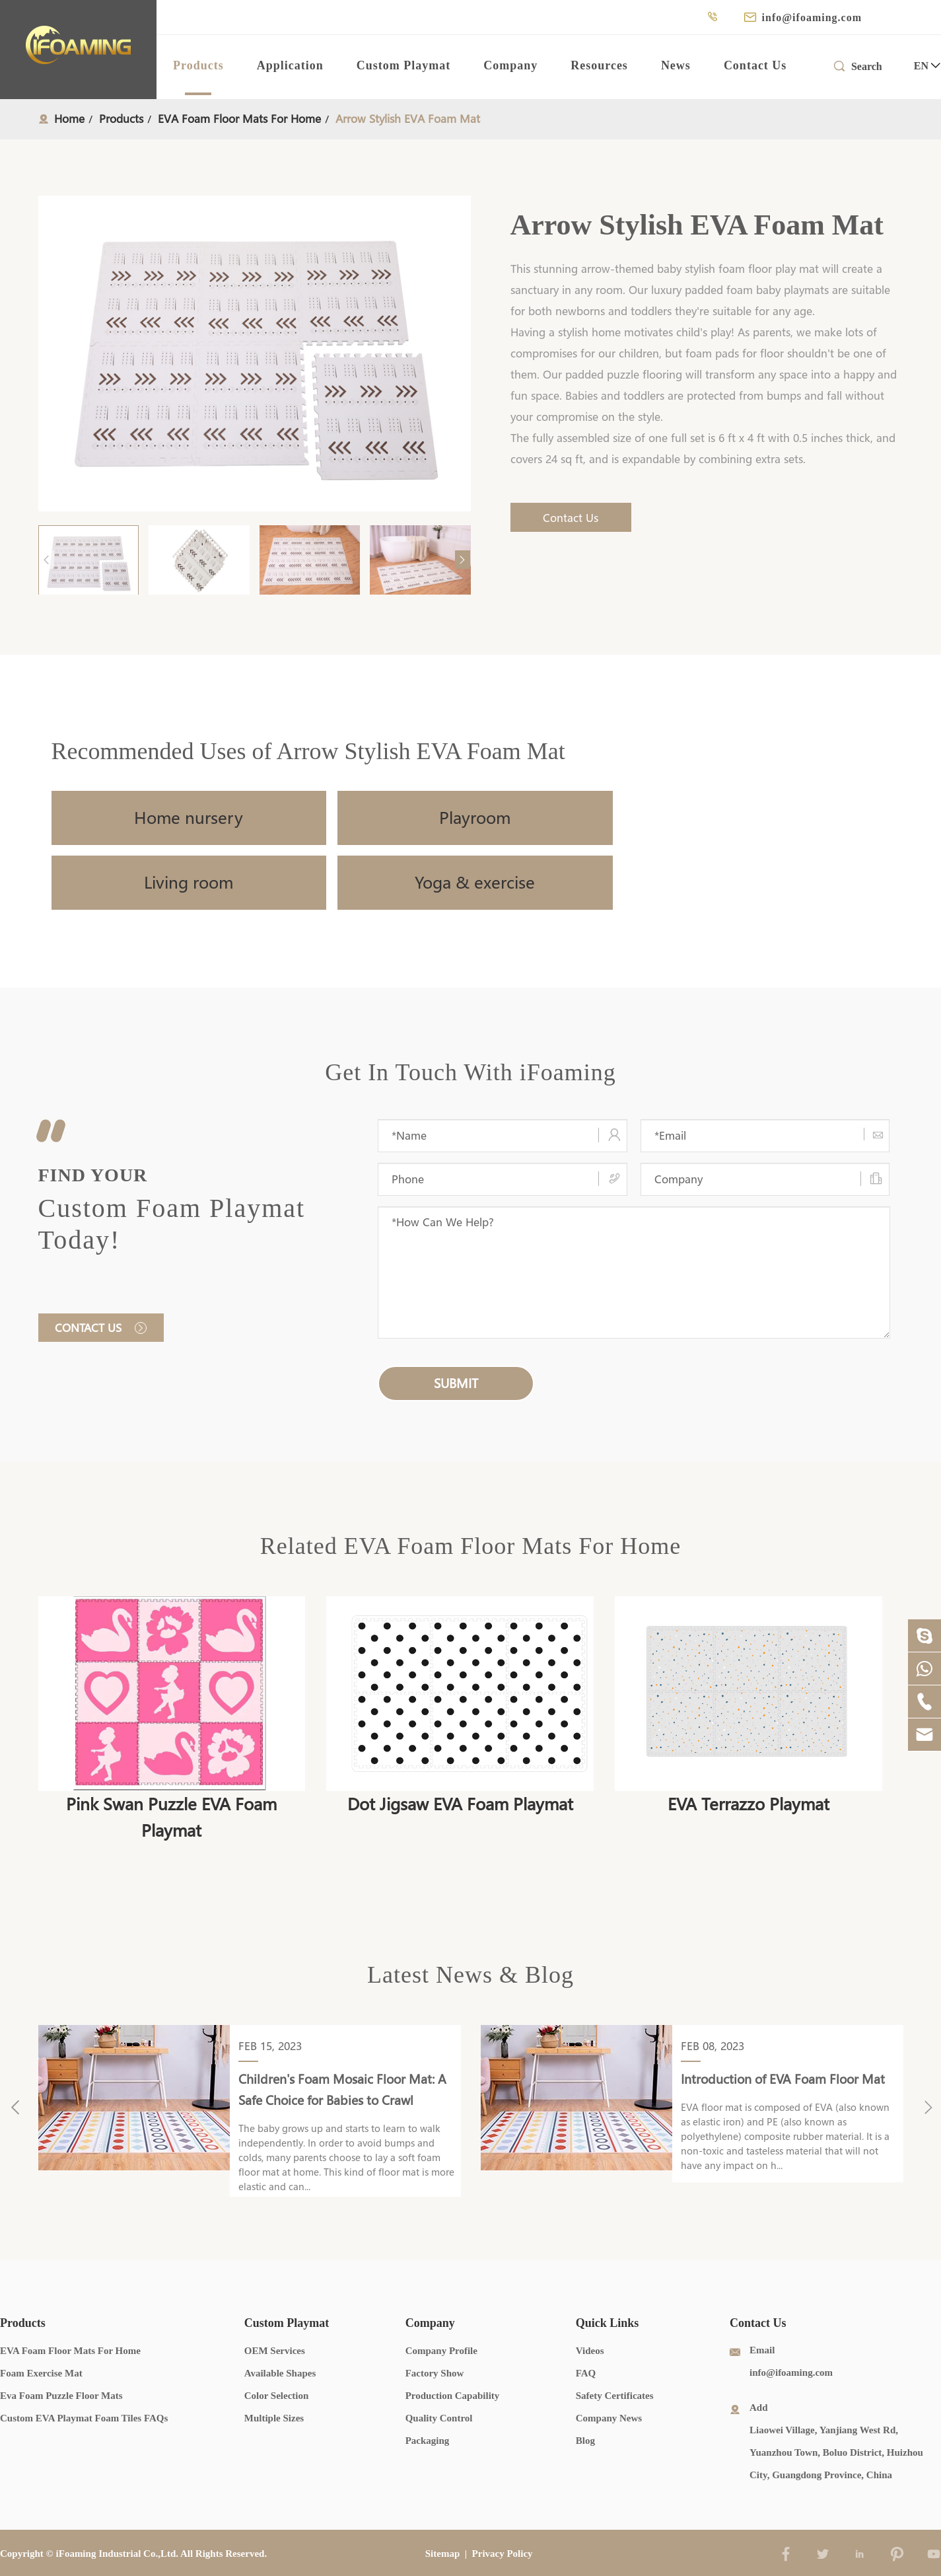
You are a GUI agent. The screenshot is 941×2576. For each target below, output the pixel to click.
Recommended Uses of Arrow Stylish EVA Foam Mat (308, 751)
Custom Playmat (404, 65)
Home (69, 119)
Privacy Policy (502, 2553)
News (676, 65)
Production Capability (452, 2395)
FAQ (586, 2373)
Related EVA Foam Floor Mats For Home (470, 1546)
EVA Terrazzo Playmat (748, 1804)
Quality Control (439, 2418)
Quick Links (607, 2323)
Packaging (427, 2440)
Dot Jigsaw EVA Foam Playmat (460, 1804)
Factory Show (434, 2373)
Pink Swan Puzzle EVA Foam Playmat (171, 1817)
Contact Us (755, 65)
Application (290, 65)
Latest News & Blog (470, 1975)
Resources (599, 65)
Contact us (101, 1328)
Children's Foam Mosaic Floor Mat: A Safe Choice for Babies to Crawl (342, 2089)
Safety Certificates (615, 2395)
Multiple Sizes (274, 2418)
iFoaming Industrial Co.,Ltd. (118, 2553)
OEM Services (274, 2350)
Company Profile (441, 2350)
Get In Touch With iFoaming (470, 1072)
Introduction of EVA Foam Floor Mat (783, 2079)
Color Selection (276, 2395)
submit (456, 1383)
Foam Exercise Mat (41, 2373)
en (921, 65)
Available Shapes (280, 2373)
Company (510, 65)
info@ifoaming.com (812, 17)
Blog (585, 2440)
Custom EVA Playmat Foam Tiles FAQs (84, 2418)
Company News (609, 2418)
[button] (462, 559)
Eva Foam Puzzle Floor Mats (61, 2395)
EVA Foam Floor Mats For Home (239, 119)
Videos (590, 2350)
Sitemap (442, 2553)
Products (198, 65)
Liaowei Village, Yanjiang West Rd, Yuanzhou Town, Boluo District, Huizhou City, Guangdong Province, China (836, 2452)
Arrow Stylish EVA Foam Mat (407, 119)
